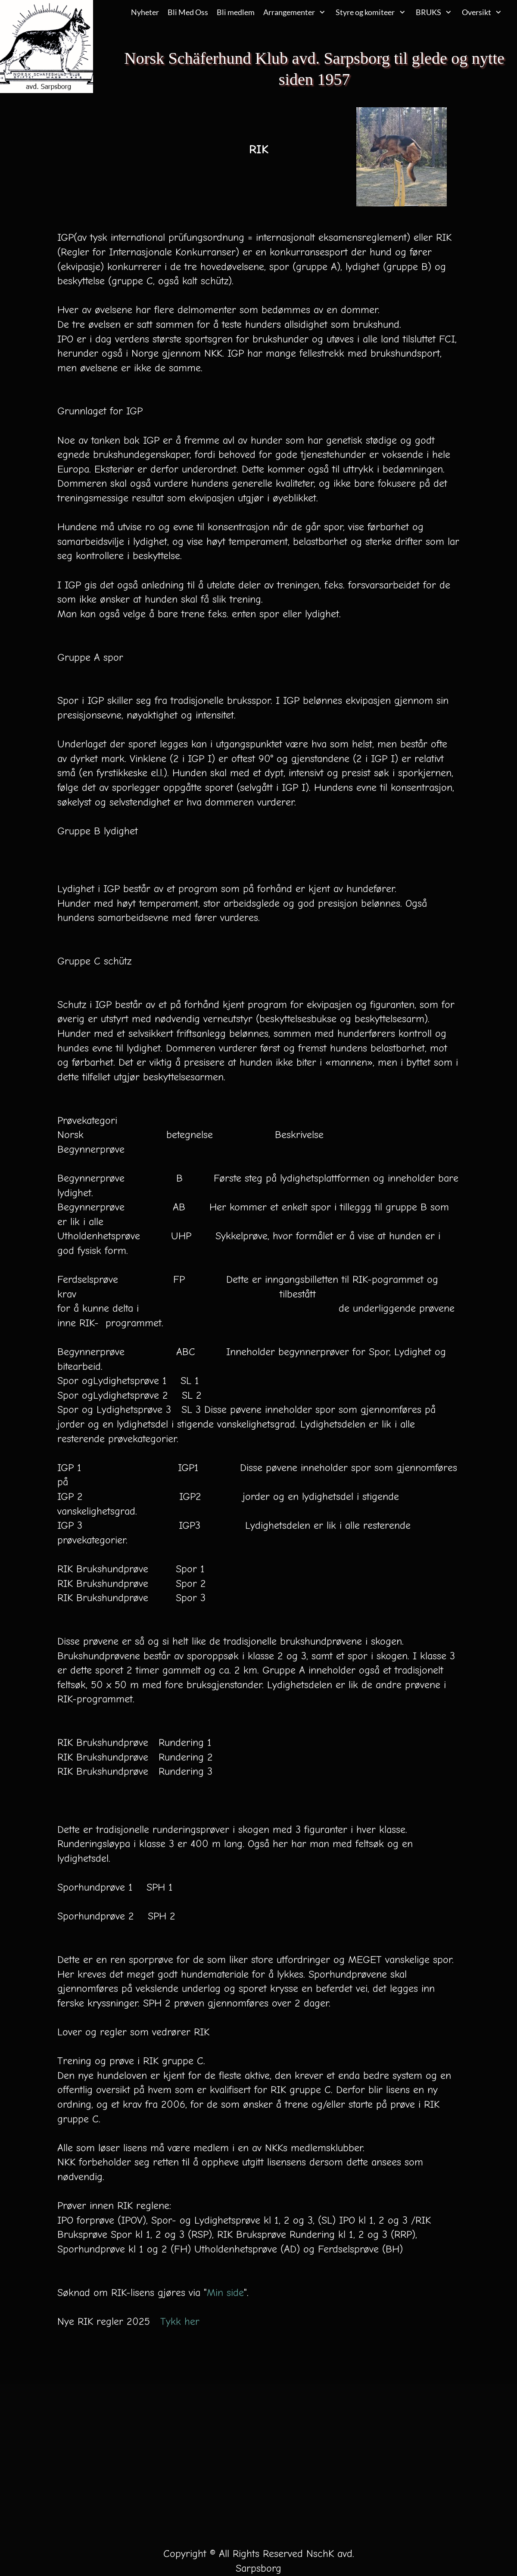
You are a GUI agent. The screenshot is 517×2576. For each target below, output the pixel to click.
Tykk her (179, 2321)
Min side (225, 2293)
